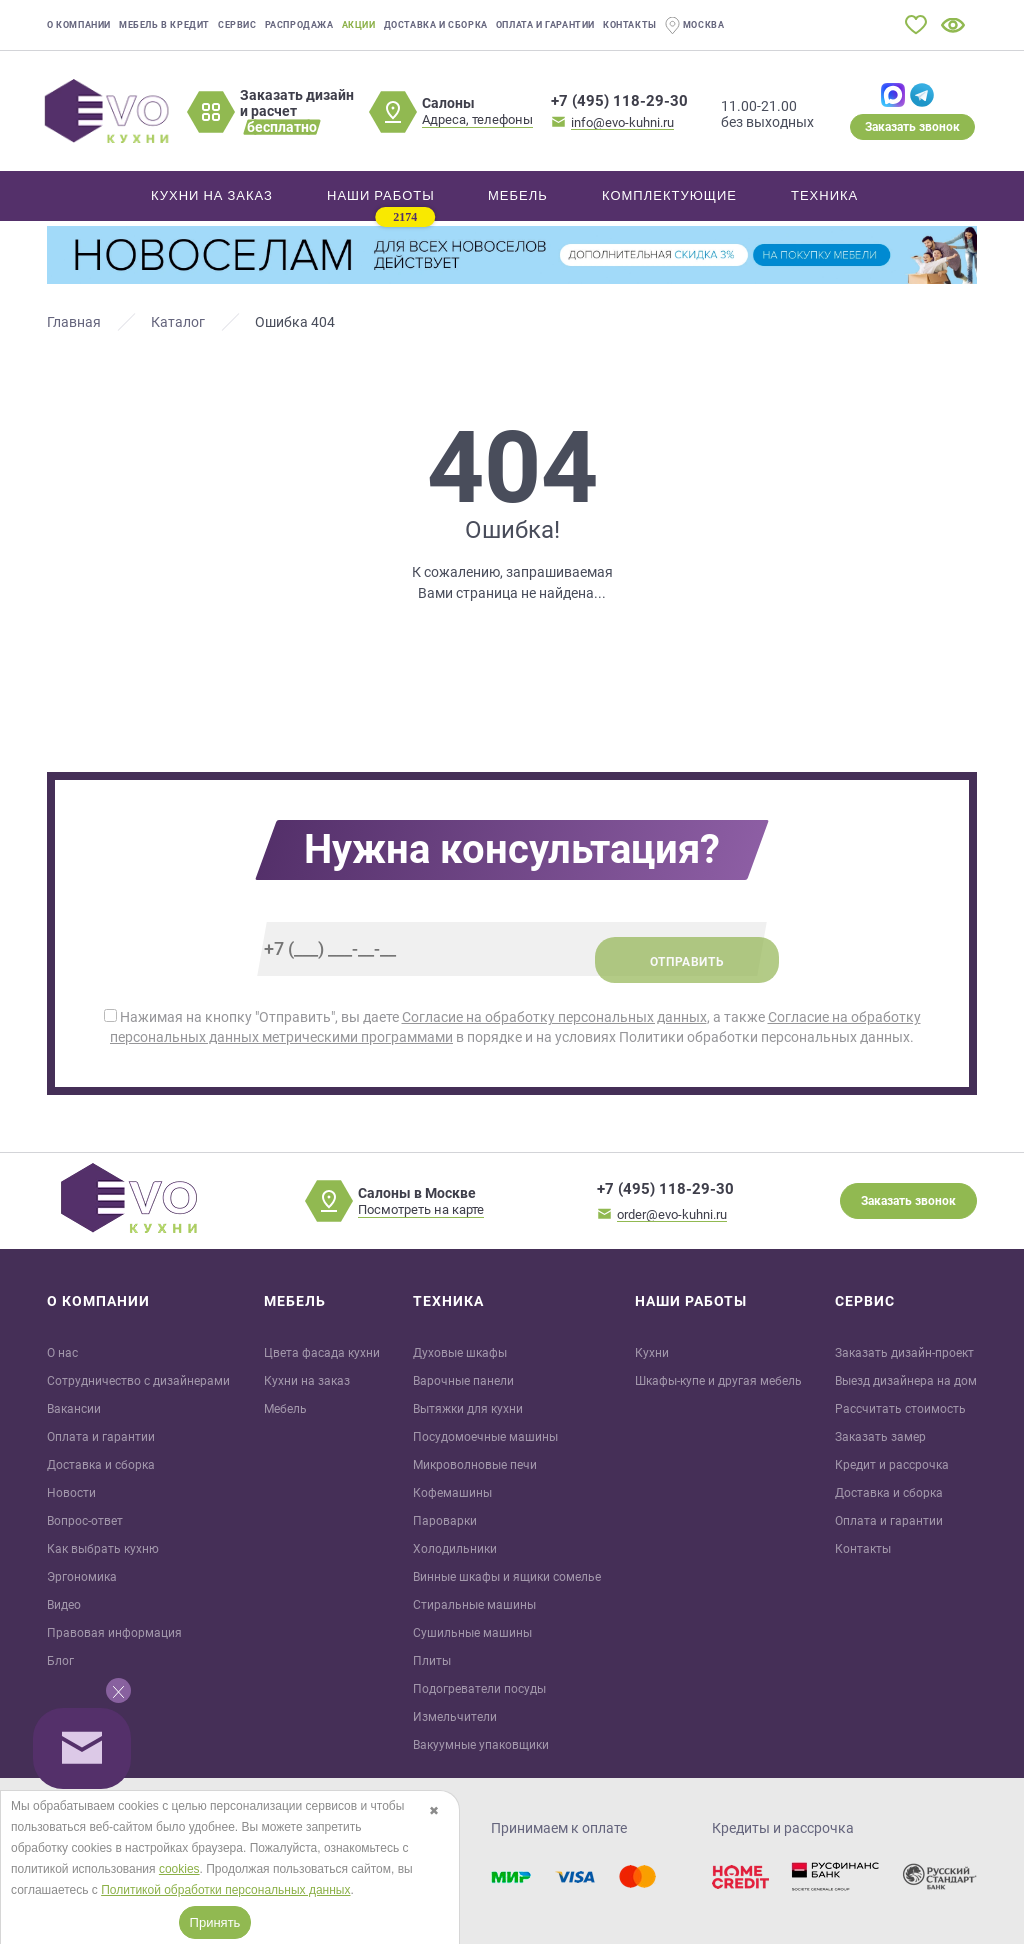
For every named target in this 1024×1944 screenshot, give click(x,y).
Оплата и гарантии (545, 25)
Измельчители (455, 1717)
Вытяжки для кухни (468, 1409)
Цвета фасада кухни (322, 1353)
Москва (695, 25)
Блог (60, 1661)
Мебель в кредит (164, 25)
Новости (71, 1493)
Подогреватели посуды (479, 1689)
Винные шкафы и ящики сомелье (507, 1577)
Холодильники (455, 1549)
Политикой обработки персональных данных (225, 1890)
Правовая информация (114, 1633)
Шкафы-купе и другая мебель (718, 1381)
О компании (79, 25)
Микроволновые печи (475, 1465)
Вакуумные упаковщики (481, 1745)
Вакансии (74, 1409)
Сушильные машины (472, 1633)
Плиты (432, 1661)
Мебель (285, 1409)
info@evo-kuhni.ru (622, 122)
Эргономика (82, 1577)
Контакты (630, 25)
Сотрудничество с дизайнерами (138, 1381)
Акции (359, 25)
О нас (62, 1353)
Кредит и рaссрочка (892, 1465)
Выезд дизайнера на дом (906, 1381)
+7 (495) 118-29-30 (619, 101)
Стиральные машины (474, 1605)
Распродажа (299, 25)
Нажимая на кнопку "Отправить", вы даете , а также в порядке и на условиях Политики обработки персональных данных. (512, 1027)
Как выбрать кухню (103, 1549)
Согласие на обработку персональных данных (554, 1017)
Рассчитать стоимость (900, 1409)
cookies (179, 1869)
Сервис (237, 25)
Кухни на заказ (307, 1381)
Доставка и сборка (436, 25)
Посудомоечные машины (485, 1437)
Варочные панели (463, 1381)
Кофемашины (452, 1493)
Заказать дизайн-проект (904, 1353)
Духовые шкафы (460, 1353)
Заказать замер (880, 1437)
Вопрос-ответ (85, 1521)
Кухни (652, 1353)
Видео (64, 1605)
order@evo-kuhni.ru (672, 1214)
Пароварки (445, 1521)
